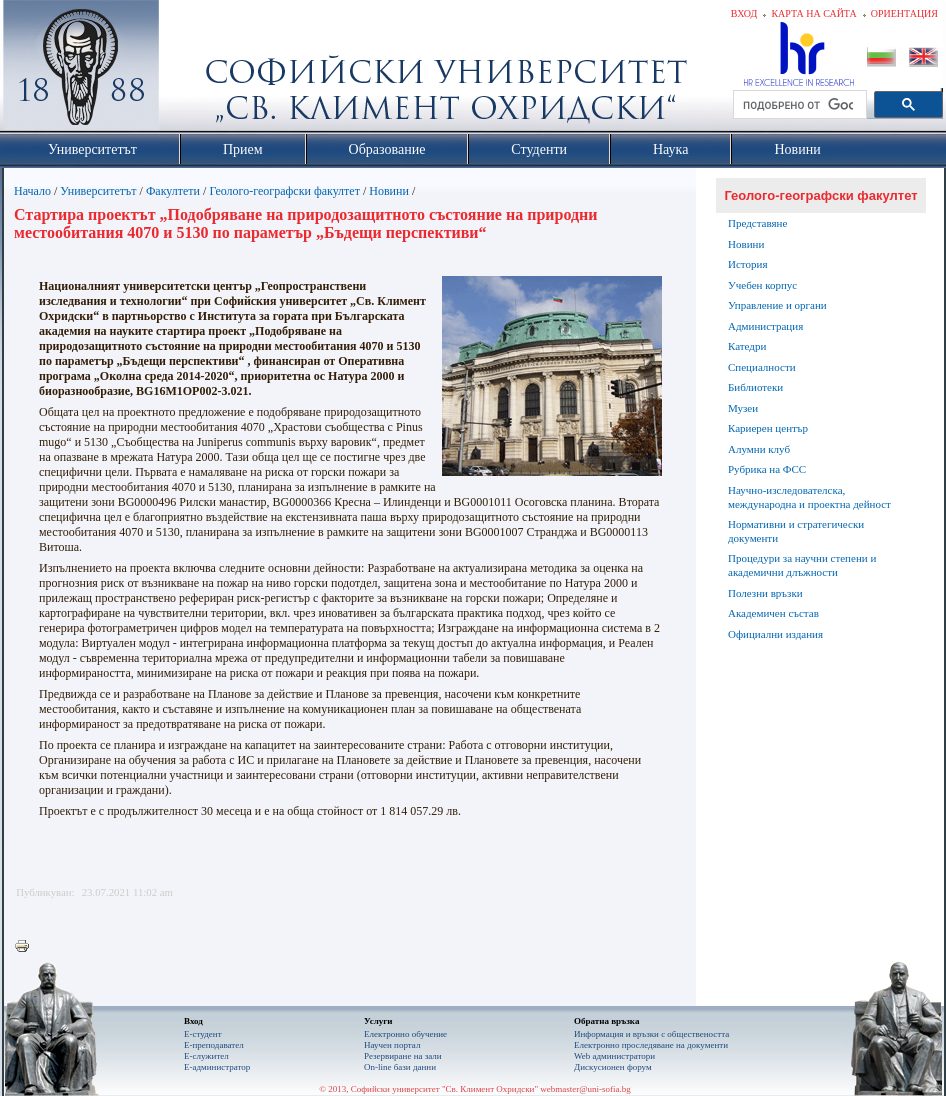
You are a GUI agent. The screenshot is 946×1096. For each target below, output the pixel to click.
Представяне (757, 223)
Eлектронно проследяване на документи (651, 1045)
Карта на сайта (813, 13)
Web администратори (614, 1056)
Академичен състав (773, 613)
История (747, 264)
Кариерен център (768, 428)
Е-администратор (217, 1067)
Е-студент (203, 1034)
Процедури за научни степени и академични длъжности (802, 565)
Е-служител (206, 1056)
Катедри (747, 346)
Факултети (173, 191)
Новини (389, 191)
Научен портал (392, 1045)
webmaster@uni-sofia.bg (585, 1089)
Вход (744, 13)
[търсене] (798, 105)
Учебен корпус (762, 285)
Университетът (98, 191)
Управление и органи (777, 305)
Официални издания (775, 634)
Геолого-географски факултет (284, 191)
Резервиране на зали (403, 1056)
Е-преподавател (214, 1045)
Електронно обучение (405, 1034)
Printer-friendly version (27, 947)
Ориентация (904, 13)
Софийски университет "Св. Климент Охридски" (194, 70)
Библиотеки (755, 387)
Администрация (765, 326)
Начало (32, 191)
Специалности (762, 367)
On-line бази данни (400, 1067)
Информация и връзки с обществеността (651, 1034)
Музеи (743, 408)
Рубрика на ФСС (767, 469)
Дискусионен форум (613, 1067)
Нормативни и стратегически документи (796, 531)
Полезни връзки (765, 593)
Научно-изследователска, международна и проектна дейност (809, 497)
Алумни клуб (759, 449)
